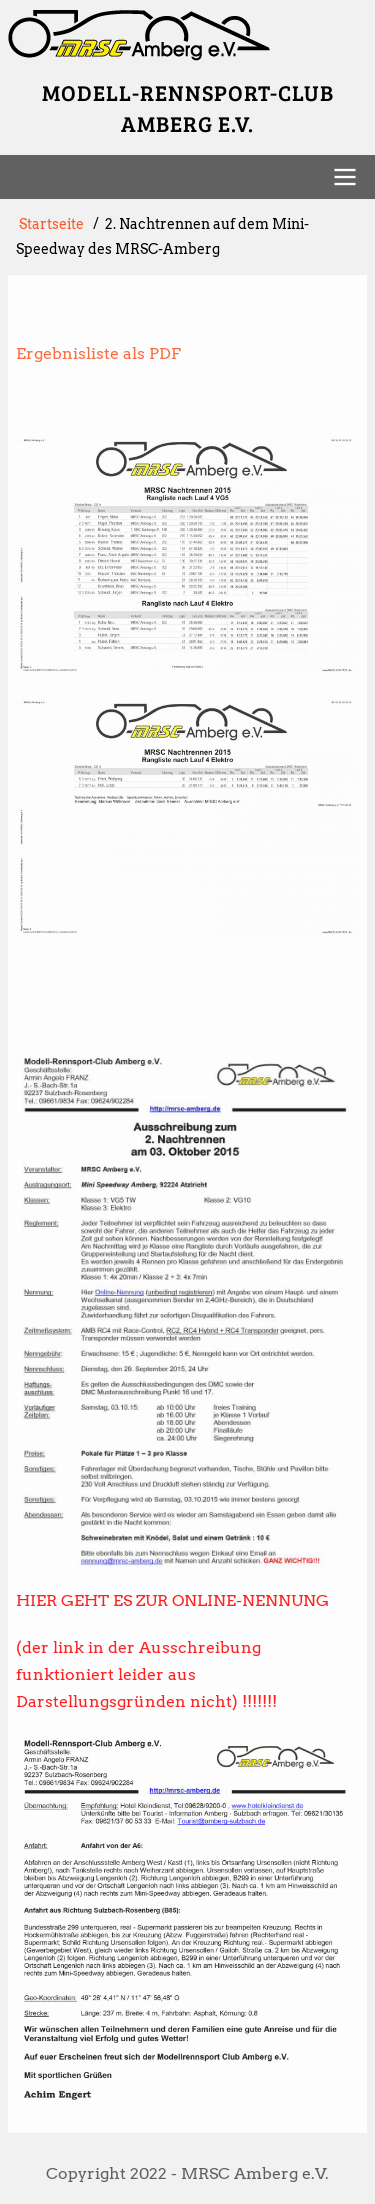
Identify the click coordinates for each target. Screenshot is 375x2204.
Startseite (51, 224)
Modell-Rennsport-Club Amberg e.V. (188, 107)
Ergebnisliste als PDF (98, 353)
